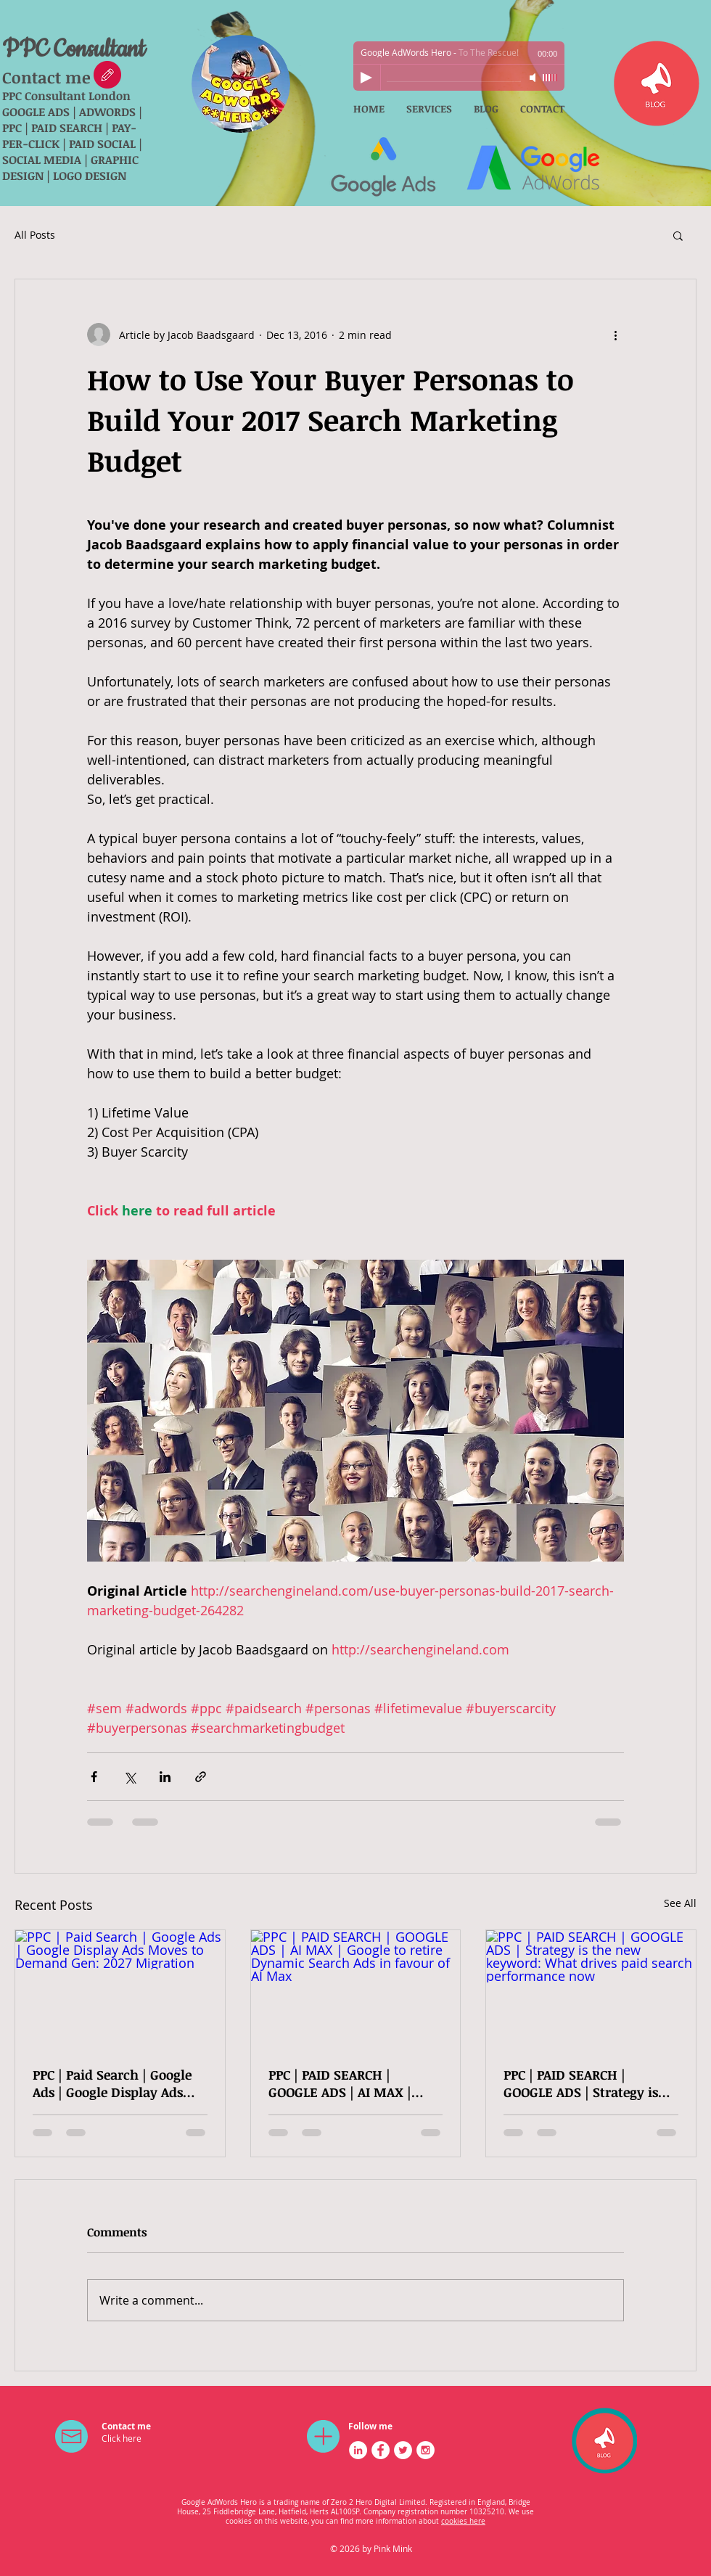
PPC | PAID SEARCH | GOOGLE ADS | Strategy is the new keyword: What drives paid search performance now (581, 2083)
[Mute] (534, 77)
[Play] (366, 77)
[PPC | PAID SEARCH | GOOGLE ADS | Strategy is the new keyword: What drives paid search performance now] (591, 1989)
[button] (678, 235)
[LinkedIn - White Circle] (358, 2450)
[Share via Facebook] (94, 1777)
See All (680, 1903)
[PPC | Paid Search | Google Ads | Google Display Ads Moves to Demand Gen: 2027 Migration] (120, 1989)
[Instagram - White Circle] (425, 2450)
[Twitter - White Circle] (403, 2450)
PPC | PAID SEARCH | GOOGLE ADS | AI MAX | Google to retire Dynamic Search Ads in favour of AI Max (349, 2083)
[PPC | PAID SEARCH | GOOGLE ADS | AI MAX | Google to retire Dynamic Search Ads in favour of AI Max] (356, 1989)
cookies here (463, 2521)
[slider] (550, 77)
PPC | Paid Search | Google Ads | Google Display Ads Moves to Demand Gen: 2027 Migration (112, 2083)
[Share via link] (200, 1777)
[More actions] (615, 334)
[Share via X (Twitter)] (129, 1777)
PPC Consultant (73, 49)
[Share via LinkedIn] (165, 1777)
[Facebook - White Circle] (380, 2450)
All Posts (35, 235)
